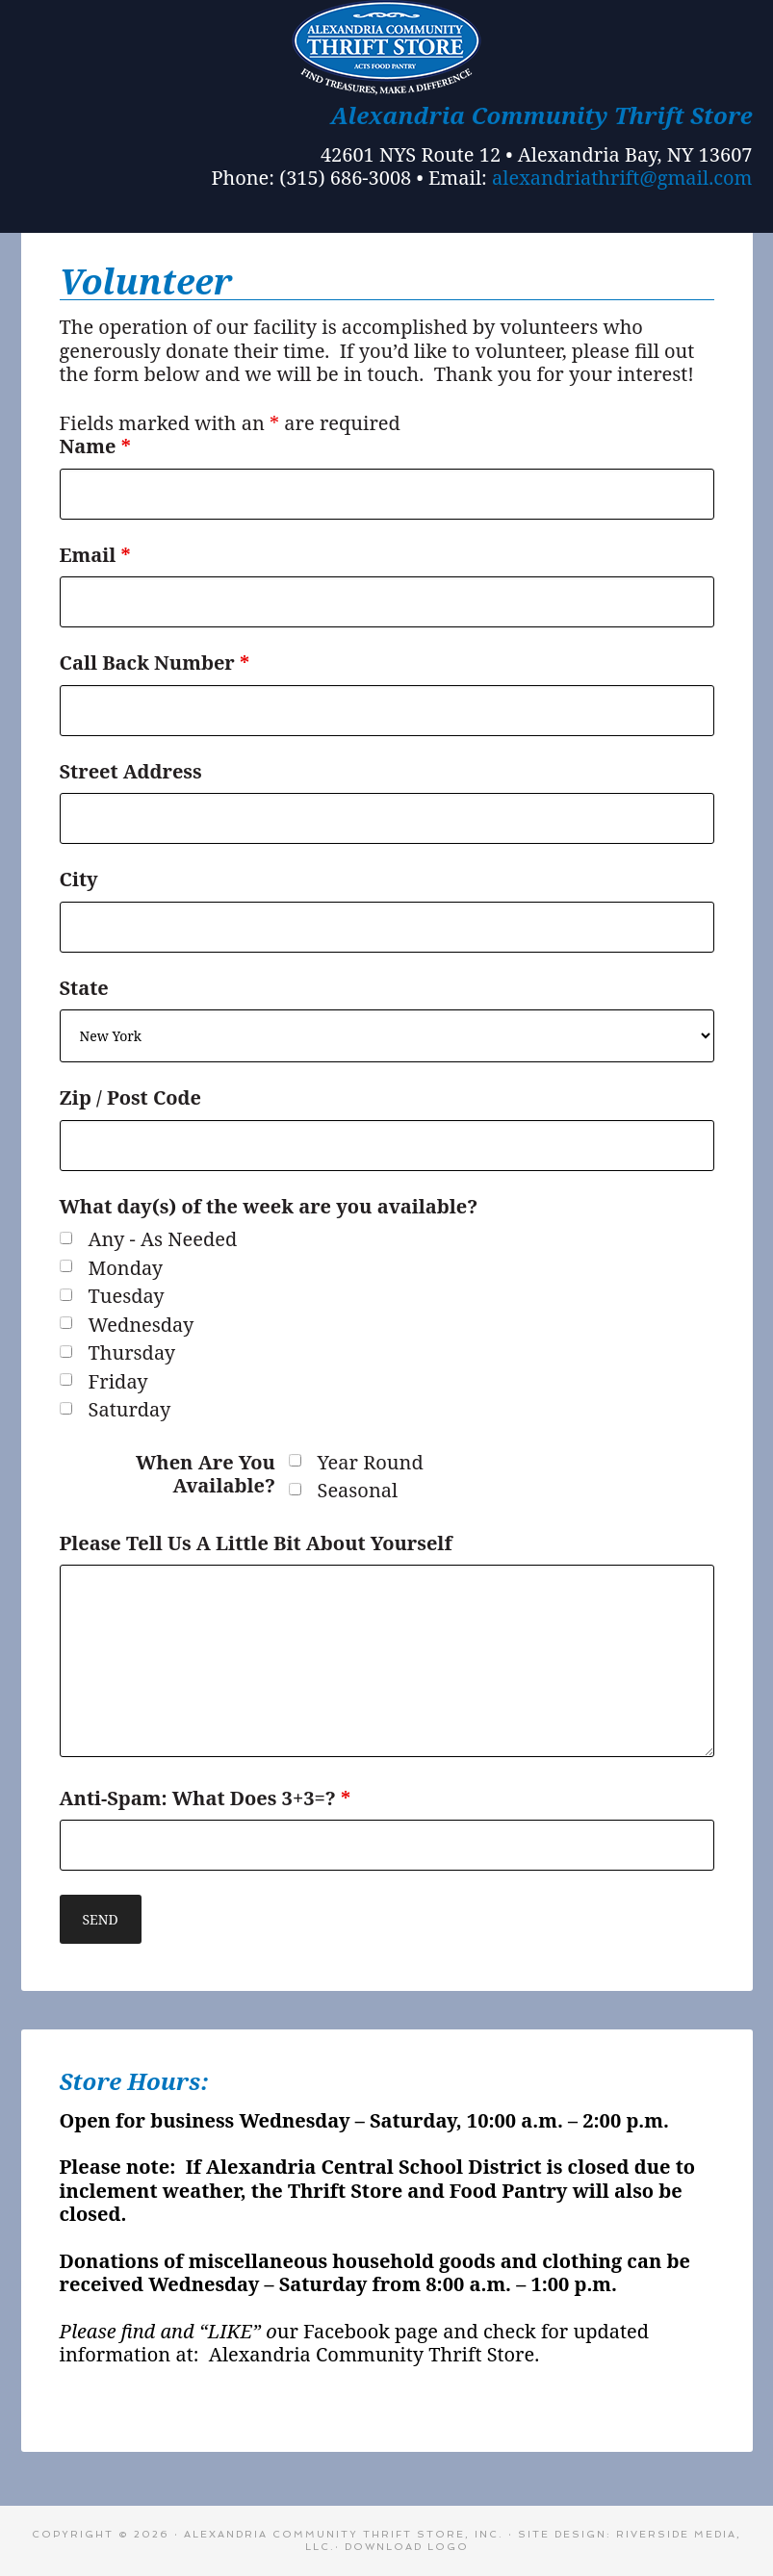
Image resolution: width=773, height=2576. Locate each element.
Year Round (371, 1463)
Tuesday (127, 1297)
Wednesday (141, 1326)
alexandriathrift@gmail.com (622, 178)
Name (95, 446)
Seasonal (358, 1491)
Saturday (130, 1410)
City (79, 879)
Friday (118, 1382)
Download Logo (407, 2546)
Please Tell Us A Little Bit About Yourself (256, 1543)
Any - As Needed (163, 1240)
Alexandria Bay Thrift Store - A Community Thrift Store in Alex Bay (387, 48)
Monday (126, 1269)
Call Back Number (155, 663)
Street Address (131, 771)
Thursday (132, 1353)
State (84, 988)
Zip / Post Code (130, 1097)
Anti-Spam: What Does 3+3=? (205, 1798)
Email (95, 555)
